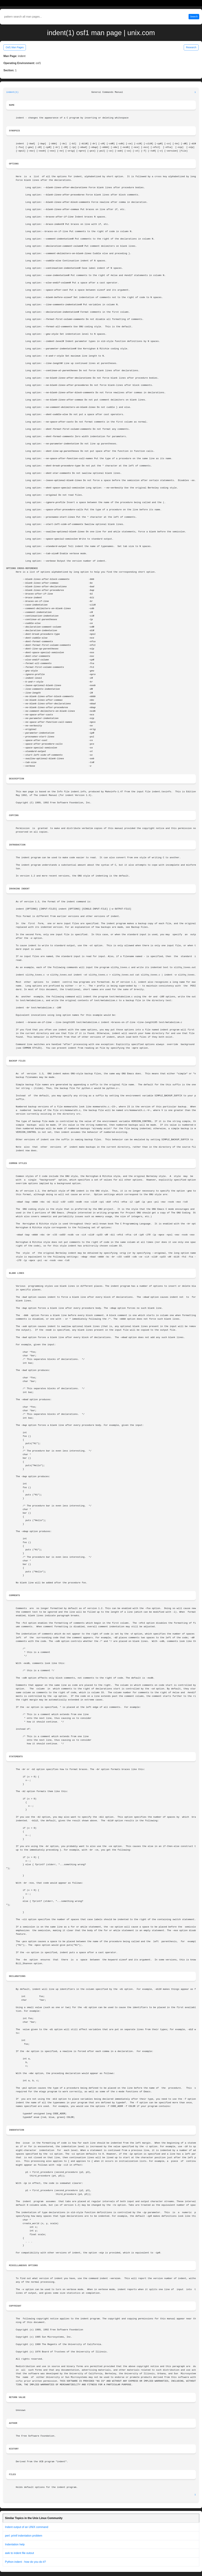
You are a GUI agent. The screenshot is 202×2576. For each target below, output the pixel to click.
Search (194, 16)
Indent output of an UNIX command (26, 2527)
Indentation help (15, 2544)
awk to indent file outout (19, 2553)
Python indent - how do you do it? (25, 2561)
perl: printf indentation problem (23, 2535)
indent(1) (12, 92)
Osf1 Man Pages (15, 47)
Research (191, 47)
